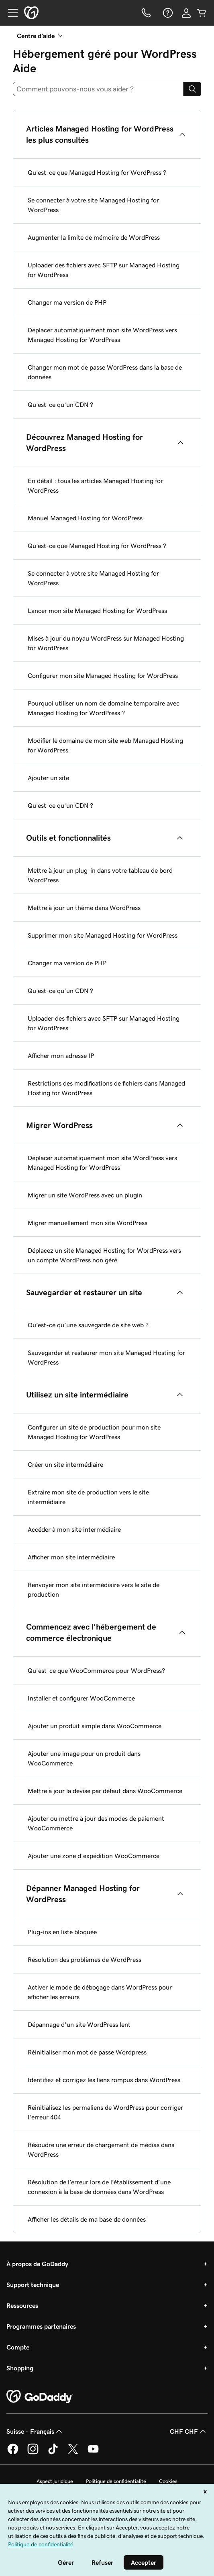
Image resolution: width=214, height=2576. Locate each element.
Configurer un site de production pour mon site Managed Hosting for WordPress (94, 1432)
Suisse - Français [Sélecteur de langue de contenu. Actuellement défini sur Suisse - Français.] (35, 2431)
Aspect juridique (55, 2481)
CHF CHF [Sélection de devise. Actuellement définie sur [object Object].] (189, 2431)
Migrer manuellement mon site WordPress (87, 1222)
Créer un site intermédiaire (65, 1464)
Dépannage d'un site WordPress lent (79, 2024)
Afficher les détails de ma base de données (87, 2219)
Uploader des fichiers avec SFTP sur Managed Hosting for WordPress (103, 270)
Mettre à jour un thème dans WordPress (84, 907)
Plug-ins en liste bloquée (62, 1932)
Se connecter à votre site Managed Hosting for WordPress (93, 205)
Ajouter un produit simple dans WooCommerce (94, 1726)
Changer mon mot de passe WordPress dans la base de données (105, 372)
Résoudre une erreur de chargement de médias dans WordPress (101, 2149)
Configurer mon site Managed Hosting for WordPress (103, 675)
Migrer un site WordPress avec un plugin (85, 1195)
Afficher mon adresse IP (61, 1055)
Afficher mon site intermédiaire (71, 1557)
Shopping (19, 2368)
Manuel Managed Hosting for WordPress (85, 518)
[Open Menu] (9, 13)
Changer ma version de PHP (67, 302)
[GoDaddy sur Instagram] (32, 2453)
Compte (17, 2347)
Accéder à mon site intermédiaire (74, 1529)
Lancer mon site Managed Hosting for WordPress (97, 610)
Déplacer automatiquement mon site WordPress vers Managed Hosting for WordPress (102, 335)
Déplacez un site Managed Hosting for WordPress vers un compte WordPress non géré (104, 1255)
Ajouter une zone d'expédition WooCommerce (93, 1855)
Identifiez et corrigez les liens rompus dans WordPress (104, 2080)
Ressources (22, 2305)
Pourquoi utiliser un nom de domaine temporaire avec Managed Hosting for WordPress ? (103, 708)
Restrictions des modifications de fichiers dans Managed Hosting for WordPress (106, 1088)
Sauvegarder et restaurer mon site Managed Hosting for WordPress (106, 1357)
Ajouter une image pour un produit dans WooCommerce (84, 1758)
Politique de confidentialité (116, 2481)
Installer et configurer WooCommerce (81, 1698)
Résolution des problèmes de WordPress (84, 1959)
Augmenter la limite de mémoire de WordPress (94, 237)
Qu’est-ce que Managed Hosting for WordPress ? (97, 172)
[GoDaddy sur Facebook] (12, 2453)
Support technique (32, 2284)
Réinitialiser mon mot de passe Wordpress (87, 2052)
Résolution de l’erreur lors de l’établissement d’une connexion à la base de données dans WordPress (99, 2187)
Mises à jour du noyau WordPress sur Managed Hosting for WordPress (106, 643)
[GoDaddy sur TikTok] (53, 2453)
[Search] (192, 89)
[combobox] (98, 89)
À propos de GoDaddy (37, 2264)
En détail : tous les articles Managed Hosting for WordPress (95, 485)
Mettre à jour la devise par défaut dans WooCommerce (105, 1790)
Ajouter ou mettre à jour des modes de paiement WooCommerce (96, 1823)
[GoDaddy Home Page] (39, 2397)
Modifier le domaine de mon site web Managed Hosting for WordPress (105, 745)
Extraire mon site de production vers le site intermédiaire (88, 1497)
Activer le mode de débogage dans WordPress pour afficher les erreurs (100, 1992)
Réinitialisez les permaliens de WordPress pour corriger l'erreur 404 (105, 2112)
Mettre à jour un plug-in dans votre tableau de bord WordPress (100, 875)
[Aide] (167, 13)
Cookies (168, 2481)
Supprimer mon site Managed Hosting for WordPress (102, 935)
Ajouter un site (48, 777)
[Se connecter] (186, 12)
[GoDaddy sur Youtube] (93, 2453)
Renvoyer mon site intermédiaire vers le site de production (93, 1589)
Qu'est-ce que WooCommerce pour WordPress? (96, 1670)
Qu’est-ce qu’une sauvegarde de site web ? (88, 1325)
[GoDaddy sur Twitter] (73, 2453)
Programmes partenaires (41, 2326)
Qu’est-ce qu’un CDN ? (60, 404)
